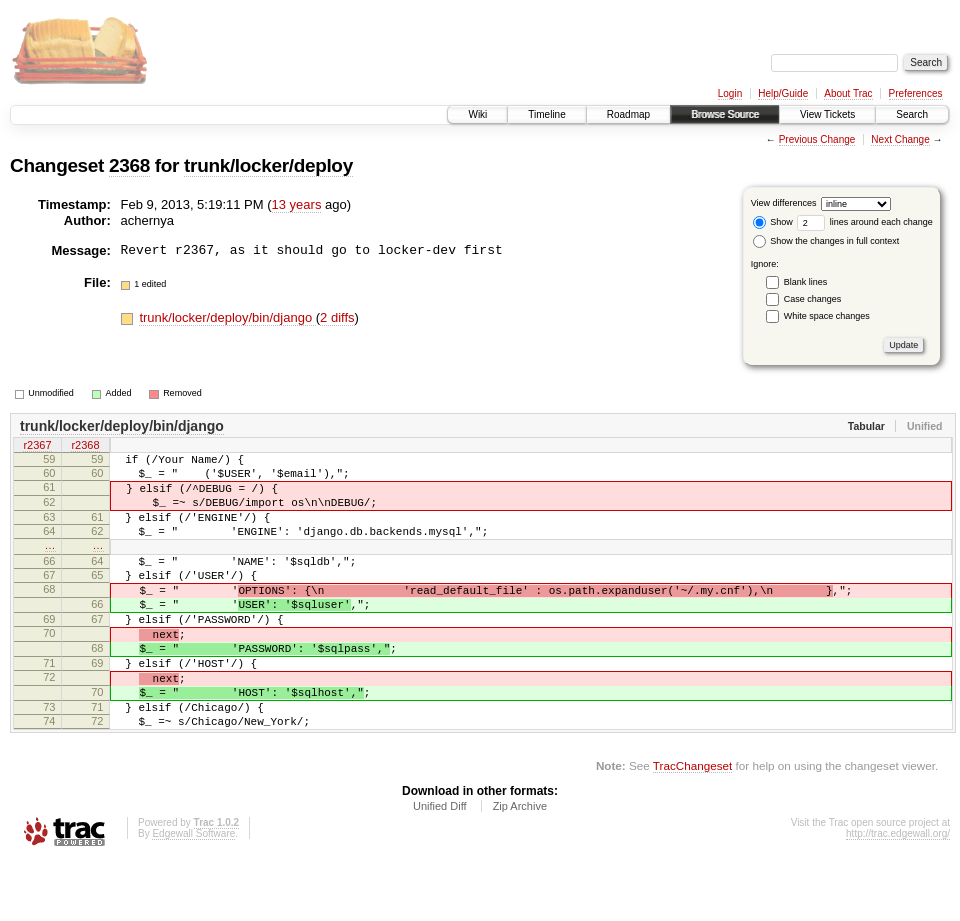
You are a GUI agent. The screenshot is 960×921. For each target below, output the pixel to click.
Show (773, 222)
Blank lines (806, 282)
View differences (784, 203)
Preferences (916, 93)
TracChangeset (692, 825)
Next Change (900, 139)
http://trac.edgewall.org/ (898, 893)
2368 (129, 165)
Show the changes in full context (826, 241)
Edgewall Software (193, 893)
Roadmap (628, 114)
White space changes (827, 316)
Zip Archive (520, 866)
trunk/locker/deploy (268, 165)
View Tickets (827, 114)
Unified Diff (440, 866)
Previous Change (817, 139)
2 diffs (337, 317)
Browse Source (725, 114)
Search (912, 114)
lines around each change (865, 222)
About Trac (848, 93)
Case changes (813, 299)
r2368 (85, 447)
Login (730, 93)
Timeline (546, 114)
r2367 (37, 447)
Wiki (477, 114)
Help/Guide (783, 93)
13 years (297, 204)
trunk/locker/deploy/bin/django (227, 317)
